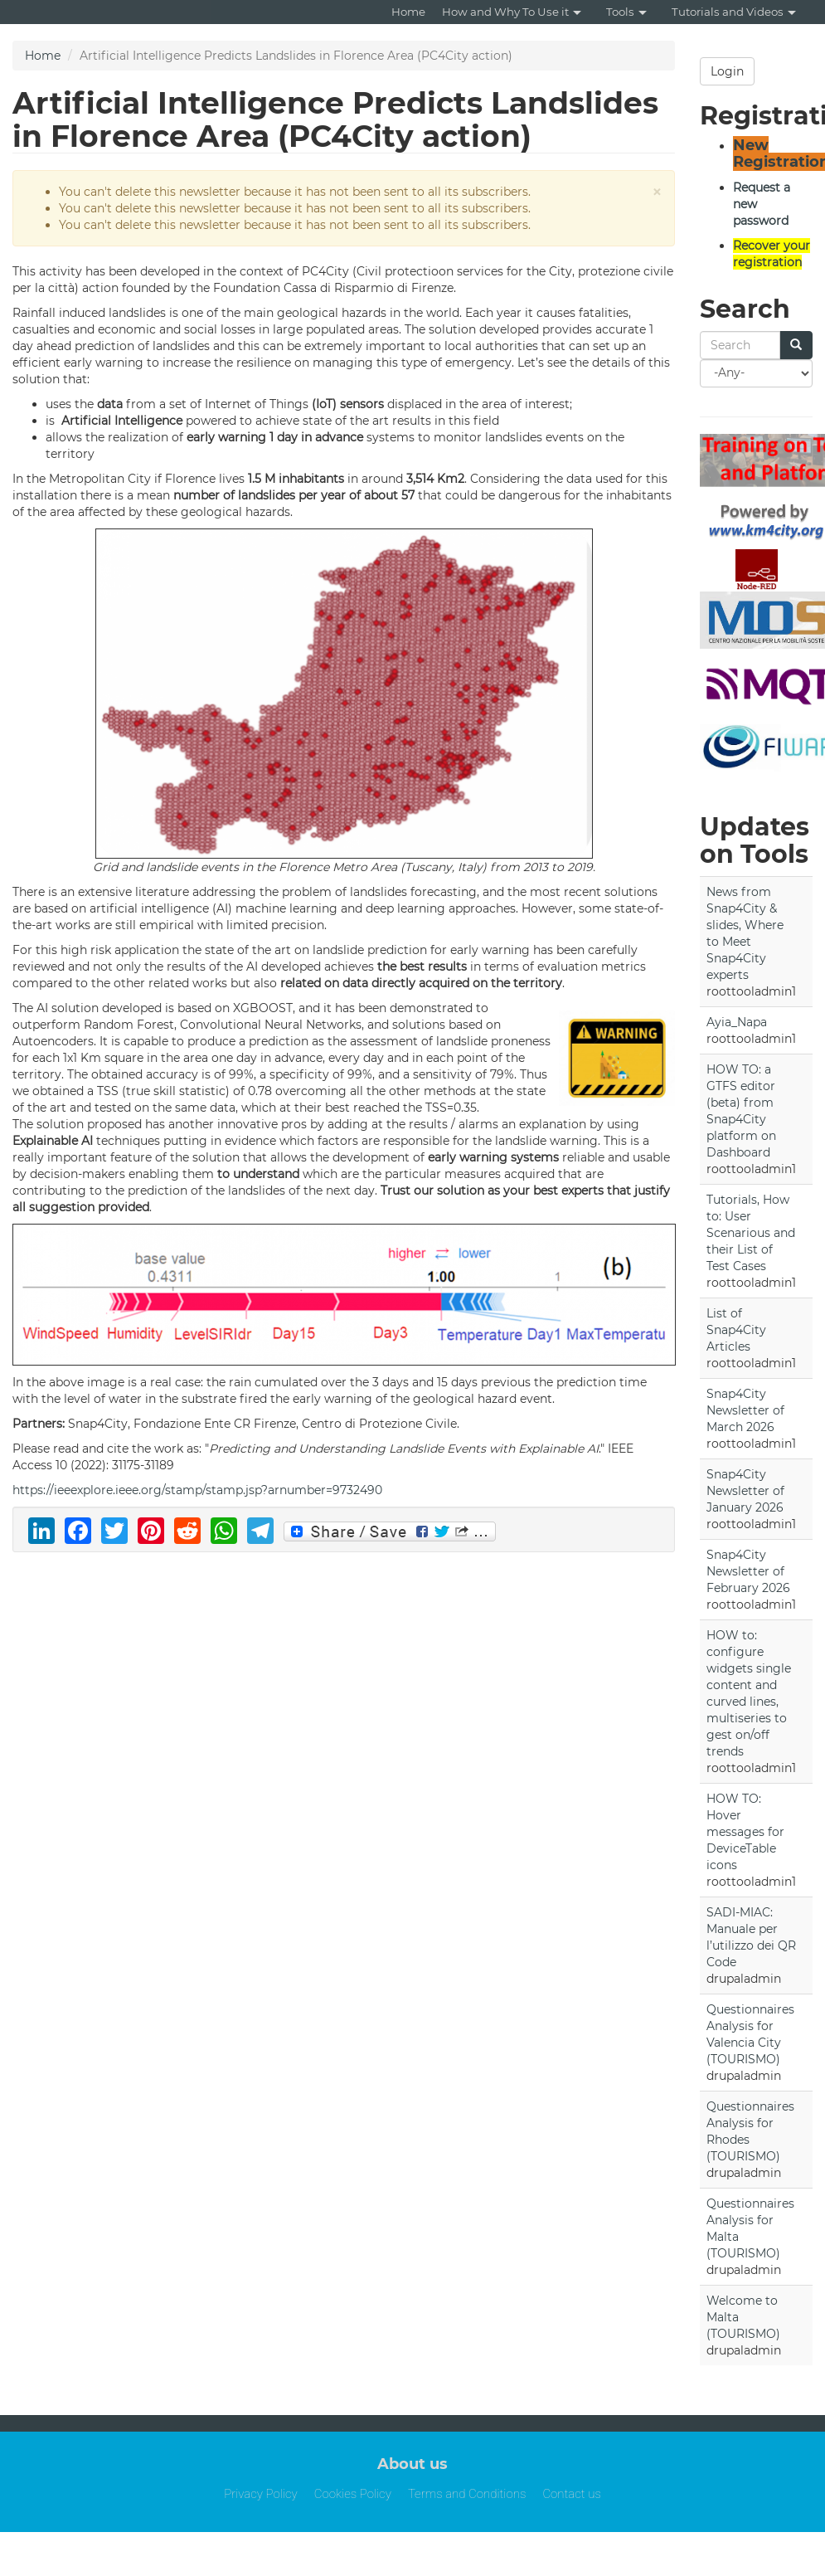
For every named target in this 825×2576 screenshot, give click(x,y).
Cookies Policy (352, 2493)
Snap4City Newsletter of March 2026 (745, 1410)
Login (727, 71)
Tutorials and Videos (734, 11)
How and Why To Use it (511, 11)
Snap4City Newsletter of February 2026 (748, 1571)
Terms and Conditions (467, 2493)
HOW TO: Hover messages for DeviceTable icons (745, 1831)
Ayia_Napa (736, 1022)
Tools (626, 11)
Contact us (571, 2493)
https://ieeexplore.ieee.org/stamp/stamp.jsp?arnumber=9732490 (197, 1490)
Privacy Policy (261, 2493)
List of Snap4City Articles (736, 1330)
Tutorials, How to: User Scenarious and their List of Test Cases (750, 1232)
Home (408, 11)
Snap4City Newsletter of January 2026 (745, 1491)
